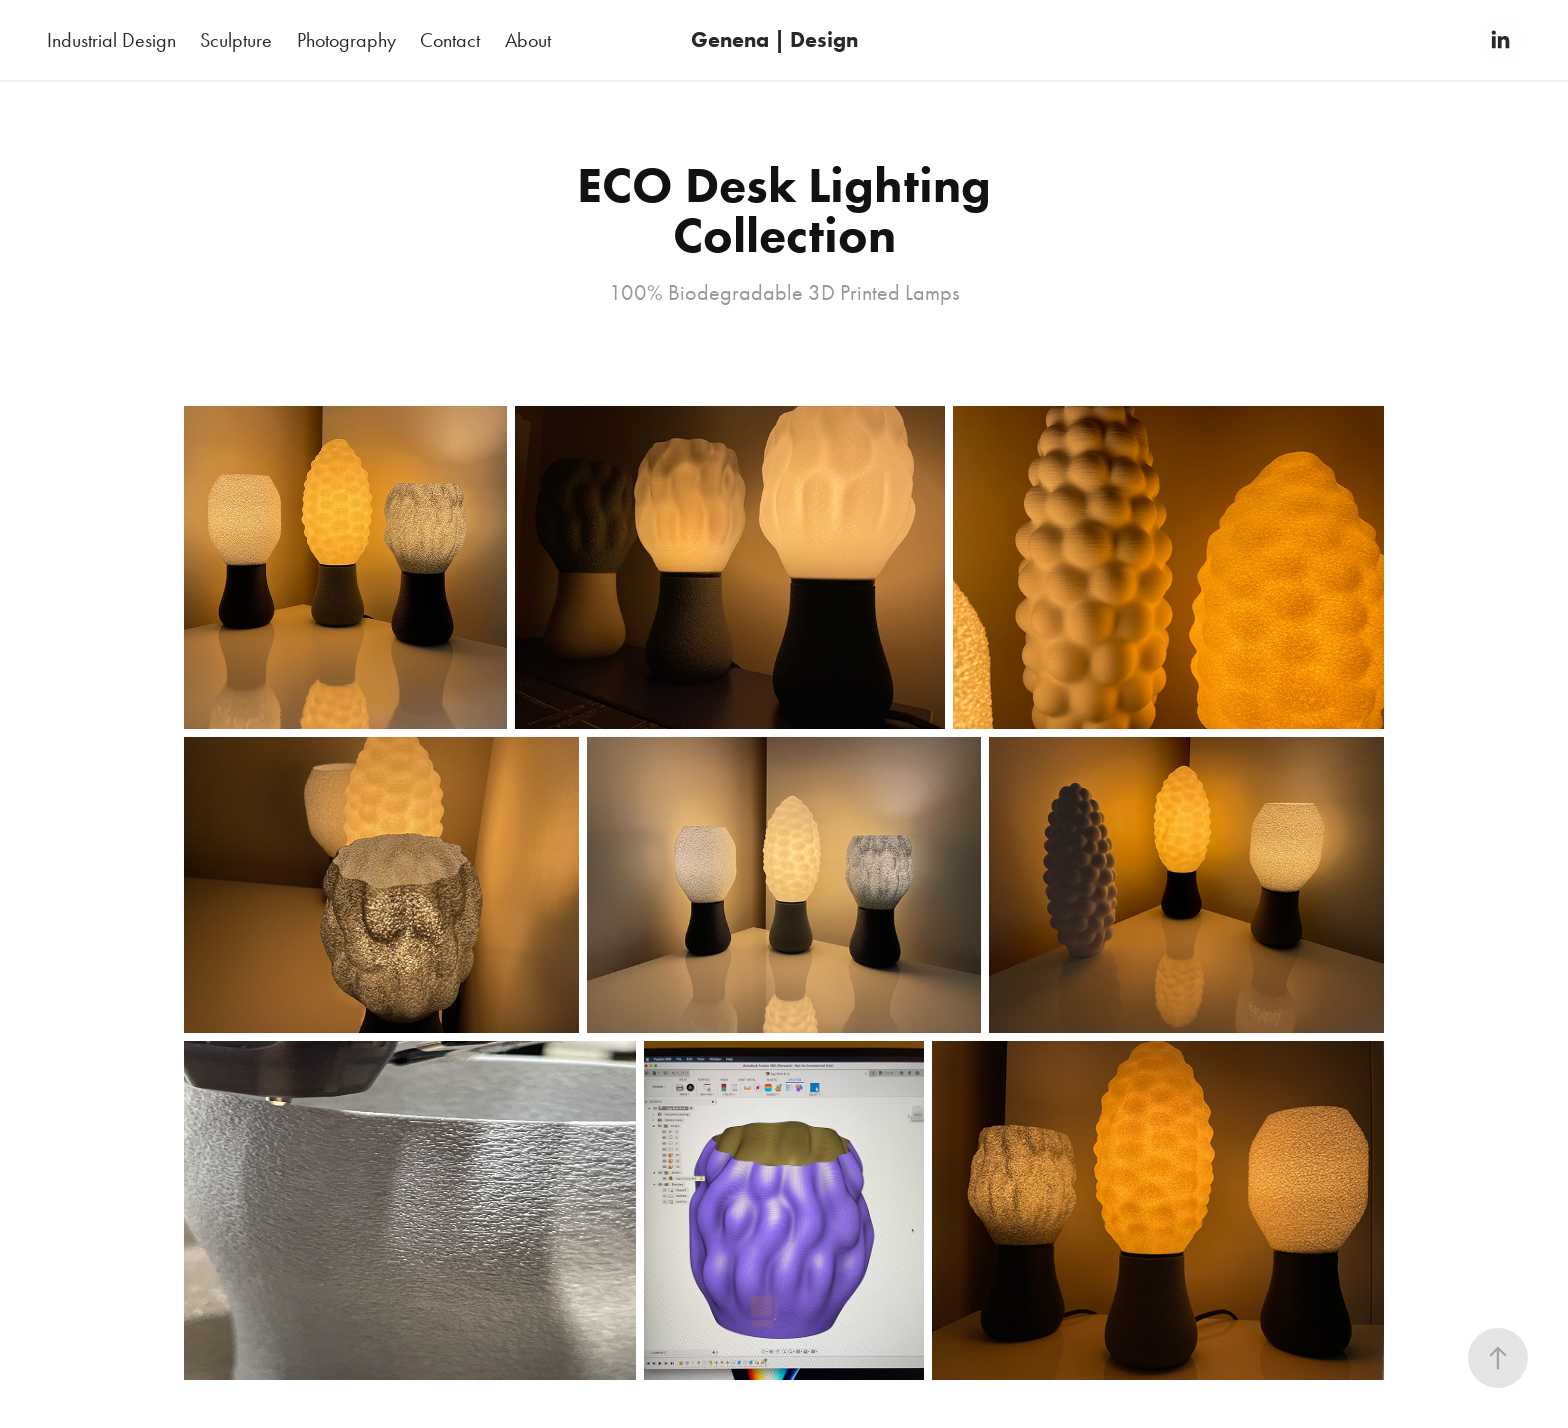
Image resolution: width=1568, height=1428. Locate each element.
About (528, 40)
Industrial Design (111, 40)
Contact (450, 40)
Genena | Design (774, 39)
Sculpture (236, 40)
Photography (346, 40)
